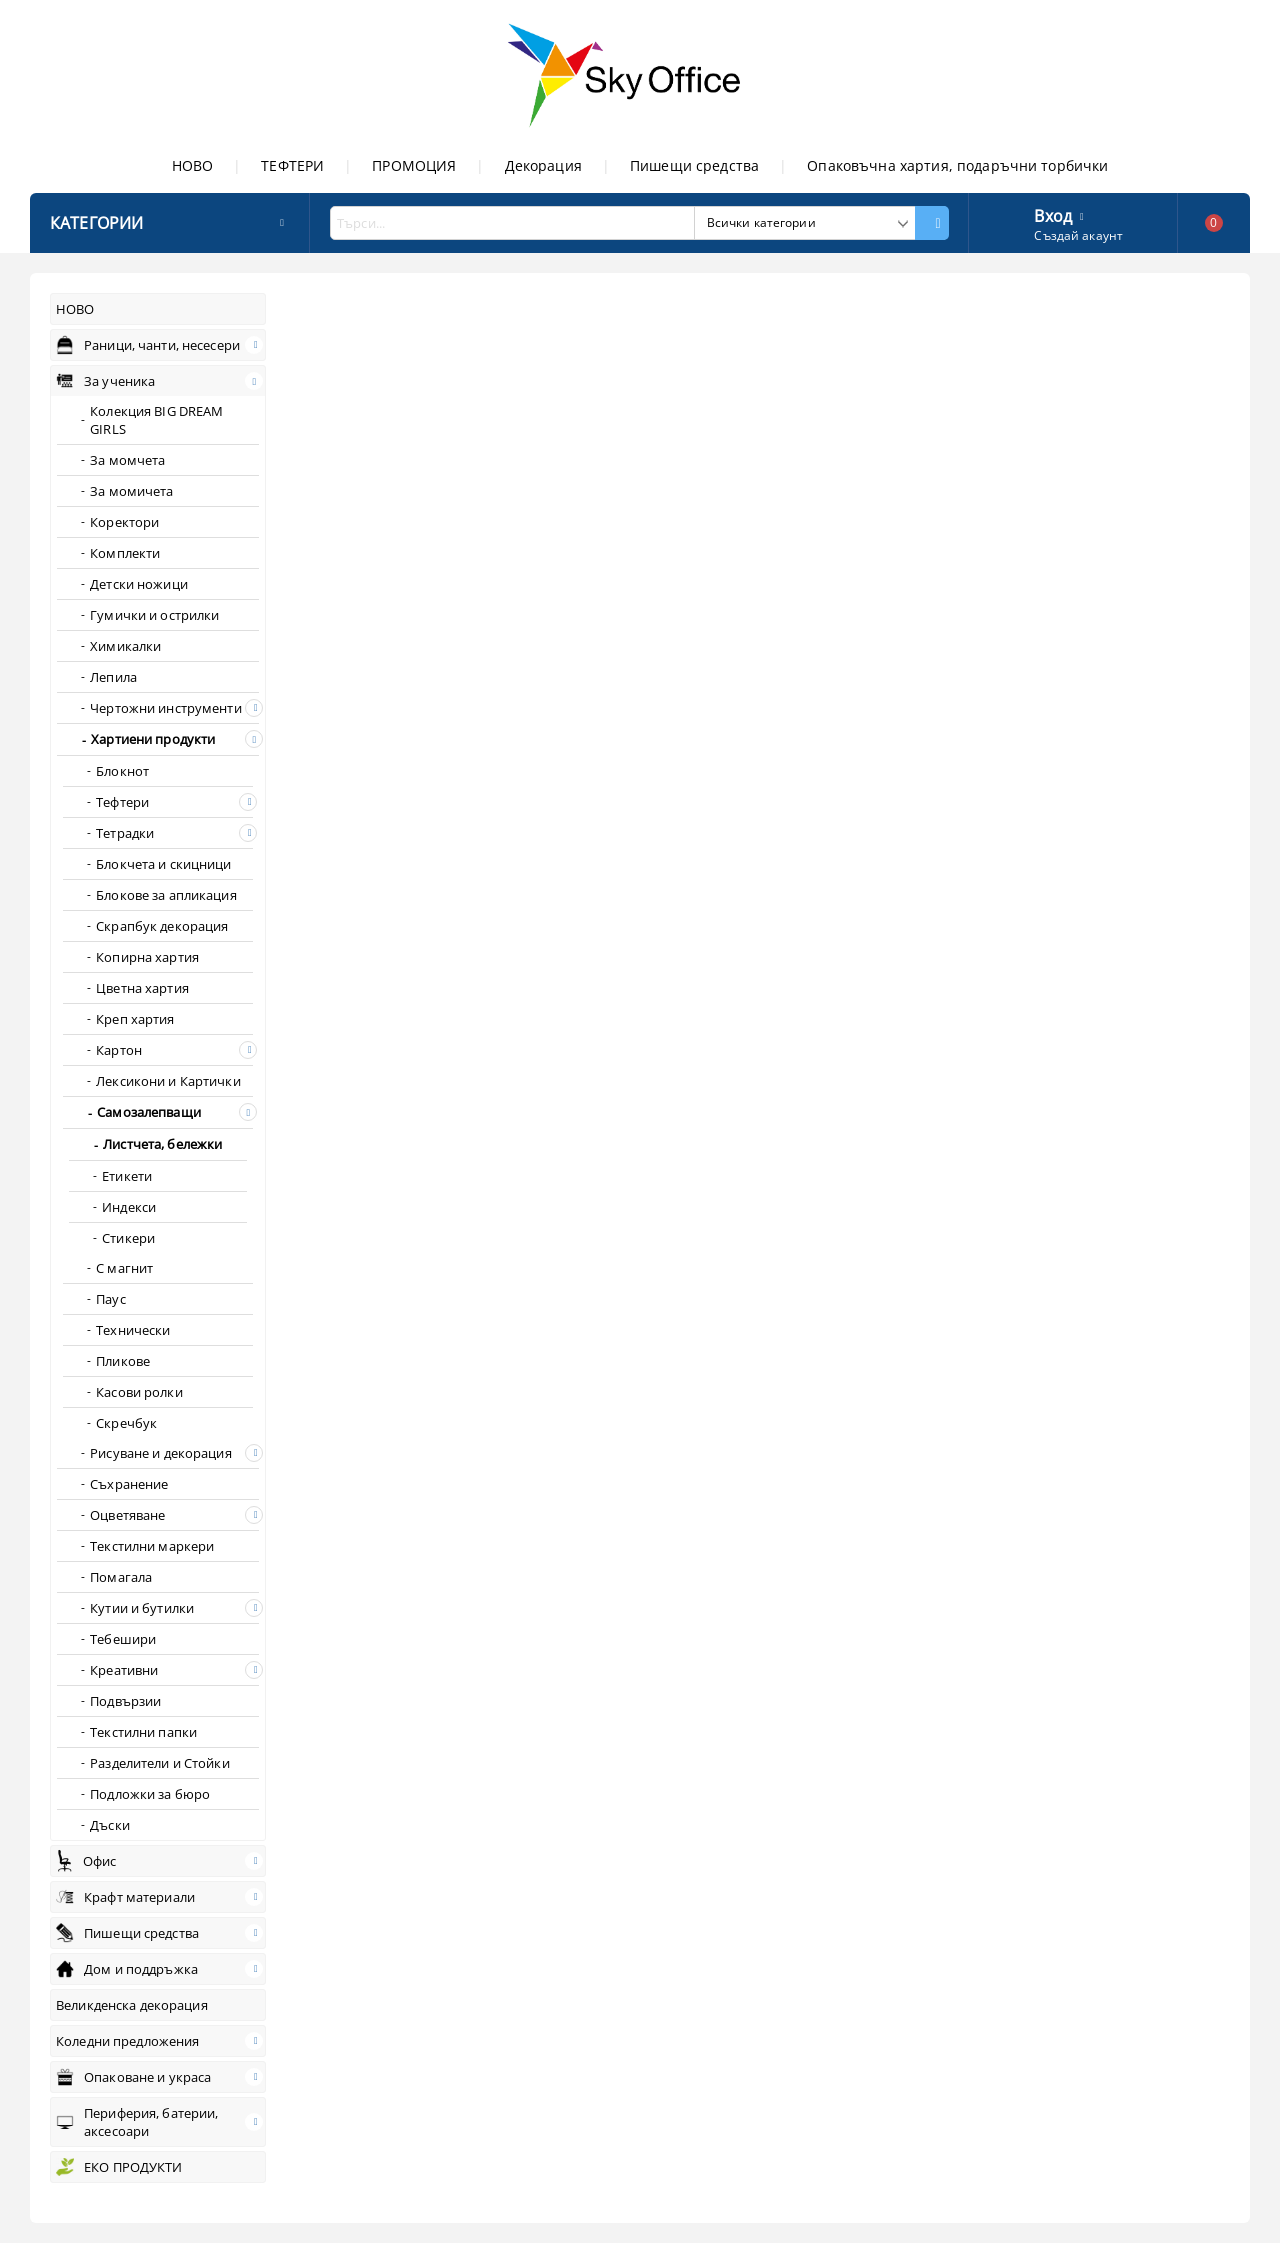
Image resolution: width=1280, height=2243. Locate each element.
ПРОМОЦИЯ (414, 165)
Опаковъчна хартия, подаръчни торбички (957, 165)
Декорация (543, 165)
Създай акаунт (1078, 235)
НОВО (193, 165)
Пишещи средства (694, 165)
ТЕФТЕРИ (292, 165)
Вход (1053, 214)
